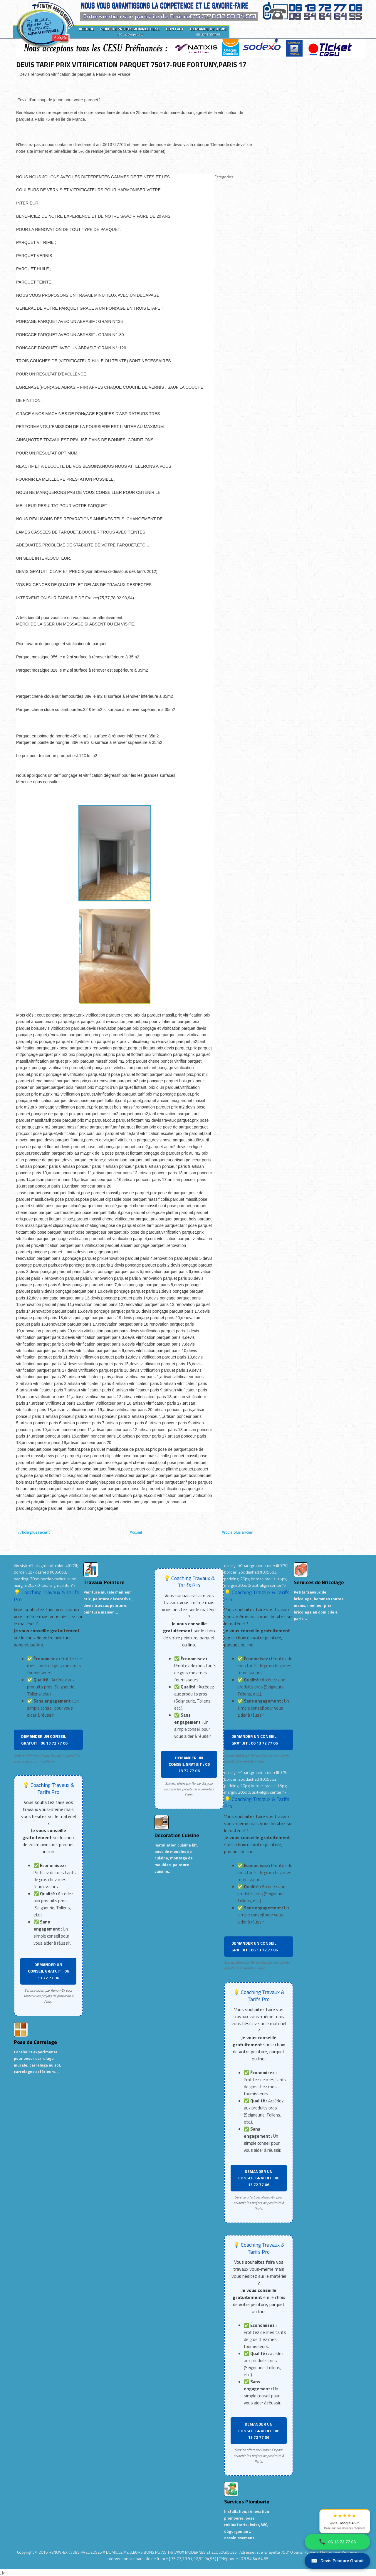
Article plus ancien (238, 1532)
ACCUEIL (86, 29)
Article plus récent (34, 1532)
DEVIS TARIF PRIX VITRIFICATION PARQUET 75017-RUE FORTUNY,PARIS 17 (131, 64)
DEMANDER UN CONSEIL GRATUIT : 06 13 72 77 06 (44, 1739)
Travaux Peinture (104, 1582)
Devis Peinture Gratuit (337, 2561)
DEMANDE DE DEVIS (208, 31)
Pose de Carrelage (35, 2042)
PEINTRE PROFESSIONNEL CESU (130, 31)
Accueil (136, 1532)
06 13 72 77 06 (337, 2542)
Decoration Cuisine (177, 1835)
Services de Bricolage (319, 1582)
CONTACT (175, 29)
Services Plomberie (246, 2501)
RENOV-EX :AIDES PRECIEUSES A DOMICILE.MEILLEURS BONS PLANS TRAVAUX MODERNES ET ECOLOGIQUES (143, 2552)
